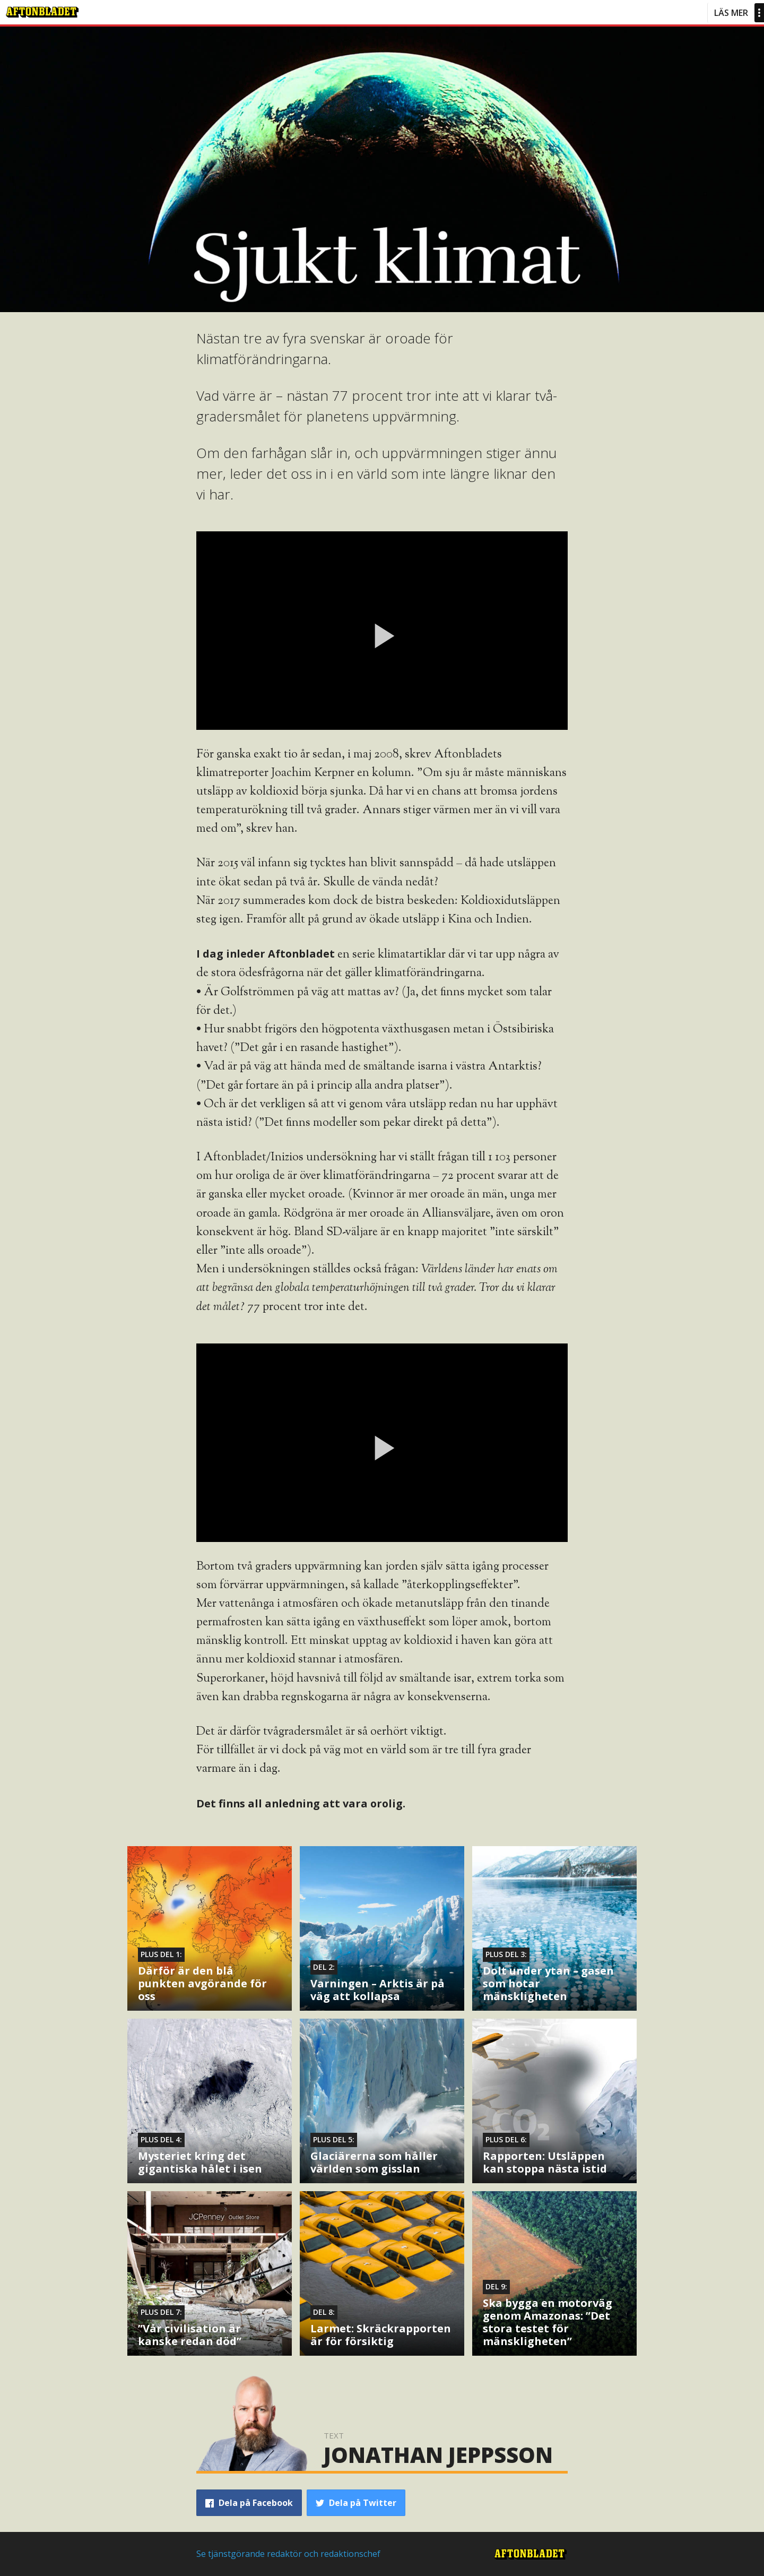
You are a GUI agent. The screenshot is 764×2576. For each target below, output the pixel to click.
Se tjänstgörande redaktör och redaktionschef (288, 2554)
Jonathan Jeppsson (438, 2454)
